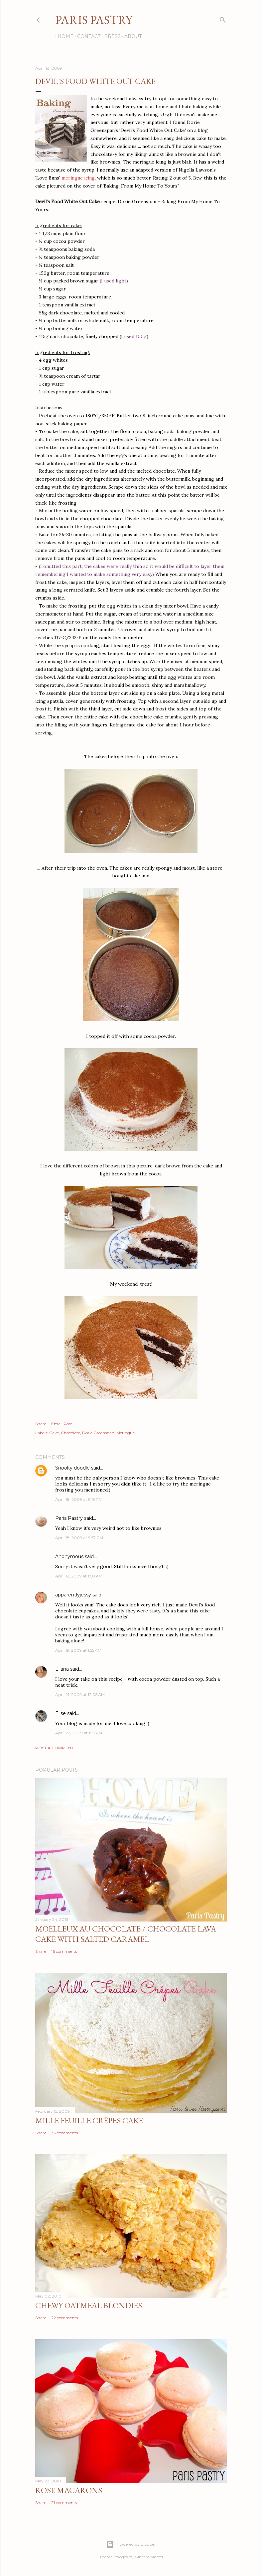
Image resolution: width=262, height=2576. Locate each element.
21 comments (64, 2502)
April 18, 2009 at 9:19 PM (78, 1499)
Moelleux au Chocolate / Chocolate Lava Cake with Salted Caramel (125, 1934)
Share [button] (40, 1423)
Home (63, 36)
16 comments (64, 1951)
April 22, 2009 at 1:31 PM (78, 1732)
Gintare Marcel (149, 2556)
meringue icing (78, 178)
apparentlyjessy (73, 1595)
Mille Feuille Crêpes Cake (89, 2120)
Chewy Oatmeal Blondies (88, 2305)
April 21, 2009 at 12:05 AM (80, 1694)
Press (110, 36)
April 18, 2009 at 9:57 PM (79, 1537)
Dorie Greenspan (98, 1432)
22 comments (64, 2317)
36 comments (64, 2132)
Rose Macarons (68, 2490)
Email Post (61, 1423)
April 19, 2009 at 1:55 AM (78, 1650)
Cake (54, 1432)
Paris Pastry (93, 20)
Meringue (125, 1432)
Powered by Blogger (131, 2544)
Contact (86, 36)
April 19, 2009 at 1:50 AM (78, 1575)
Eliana (62, 1669)
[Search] (223, 18)
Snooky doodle (72, 1468)
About (130, 36)
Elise (60, 1713)
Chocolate (70, 1432)
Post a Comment (54, 1747)
